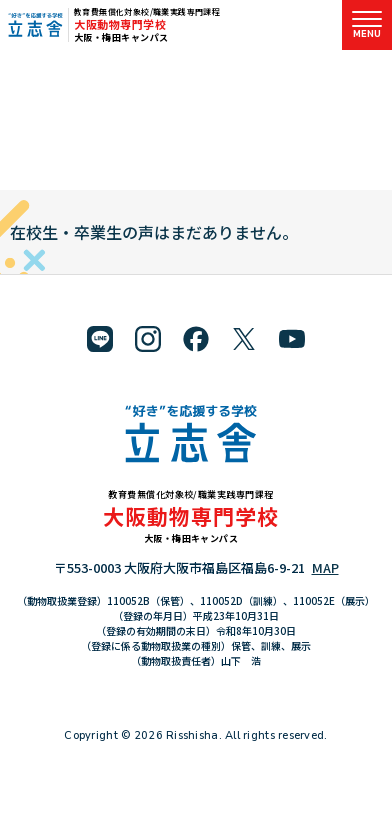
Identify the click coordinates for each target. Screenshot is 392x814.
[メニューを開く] (367, 25)
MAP (325, 567)
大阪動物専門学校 (120, 24)
